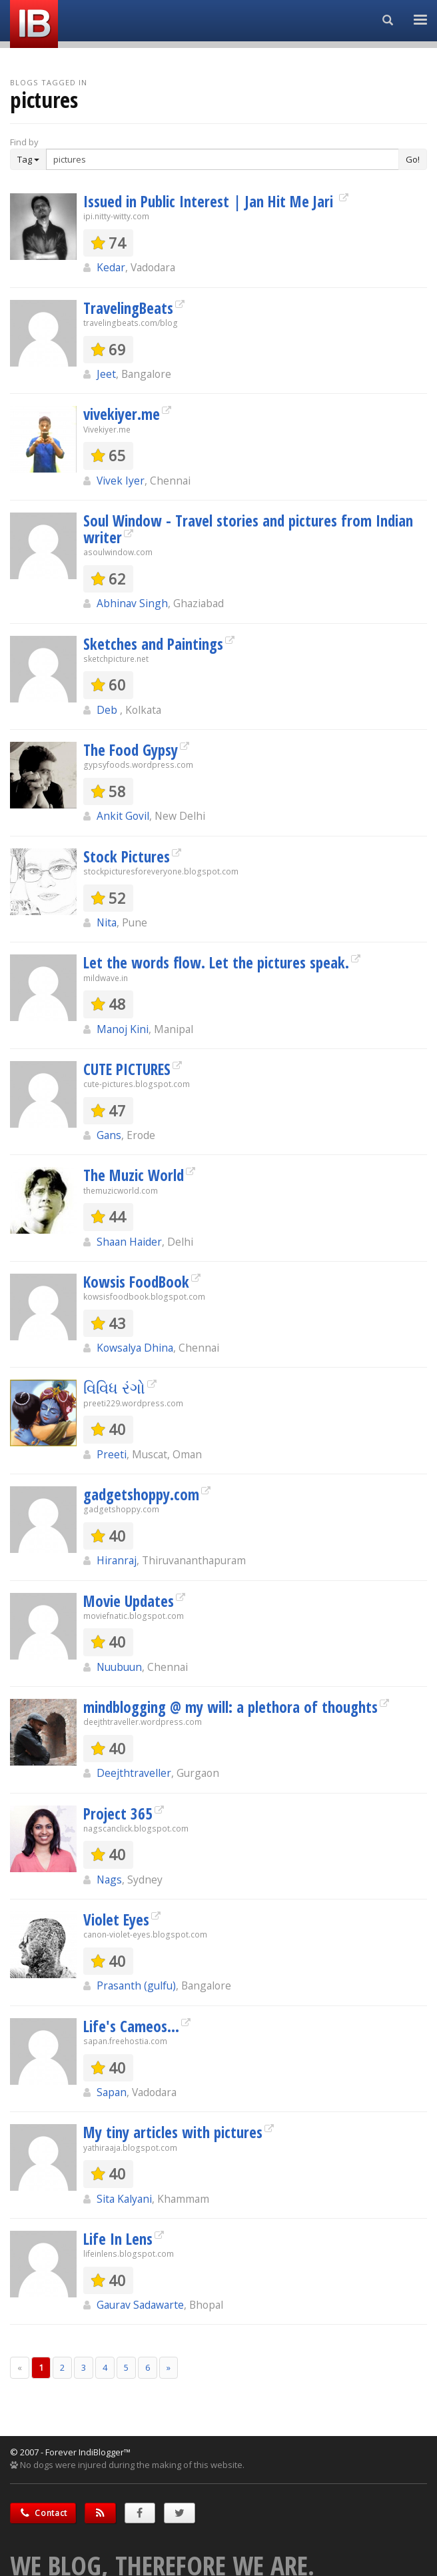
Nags (109, 1879)
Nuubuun (119, 1667)
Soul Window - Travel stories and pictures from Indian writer (248, 529)
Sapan (112, 2092)
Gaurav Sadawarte (140, 2304)
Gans (109, 1135)
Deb (108, 709)
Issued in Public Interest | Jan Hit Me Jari (210, 201)
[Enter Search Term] (222, 159)
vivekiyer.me (121, 414)
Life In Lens (118, 2238)
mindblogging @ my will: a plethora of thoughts (230, 1707)
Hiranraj (117, 1560)
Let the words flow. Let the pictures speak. (216, 962)
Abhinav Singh (132, 603)
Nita (107, 922)
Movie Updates (128, 1601)
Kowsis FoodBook (136, 1281)
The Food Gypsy (130, 749)
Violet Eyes (116, 1919)
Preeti (112, 1454)
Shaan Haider (129, 1241)
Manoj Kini (123, 1029)
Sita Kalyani (124, 2198)
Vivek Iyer (121, 480)
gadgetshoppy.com (141, 1494)
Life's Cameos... (131, 2026)
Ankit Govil (123, 815)
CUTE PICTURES (127, 1069)
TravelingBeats (128, 308)
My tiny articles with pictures (172, 2132)
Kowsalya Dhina (135, 1347)
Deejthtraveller (134, 1773)
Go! (413, 159)
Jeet (106, 374)
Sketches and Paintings (153, 643)
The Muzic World (133, 1175)
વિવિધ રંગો (114, 1387)
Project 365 (118, 1813)
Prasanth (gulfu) (136, 1985)
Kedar (111, 267)
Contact (43, 2513)
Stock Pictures (126, 856)
